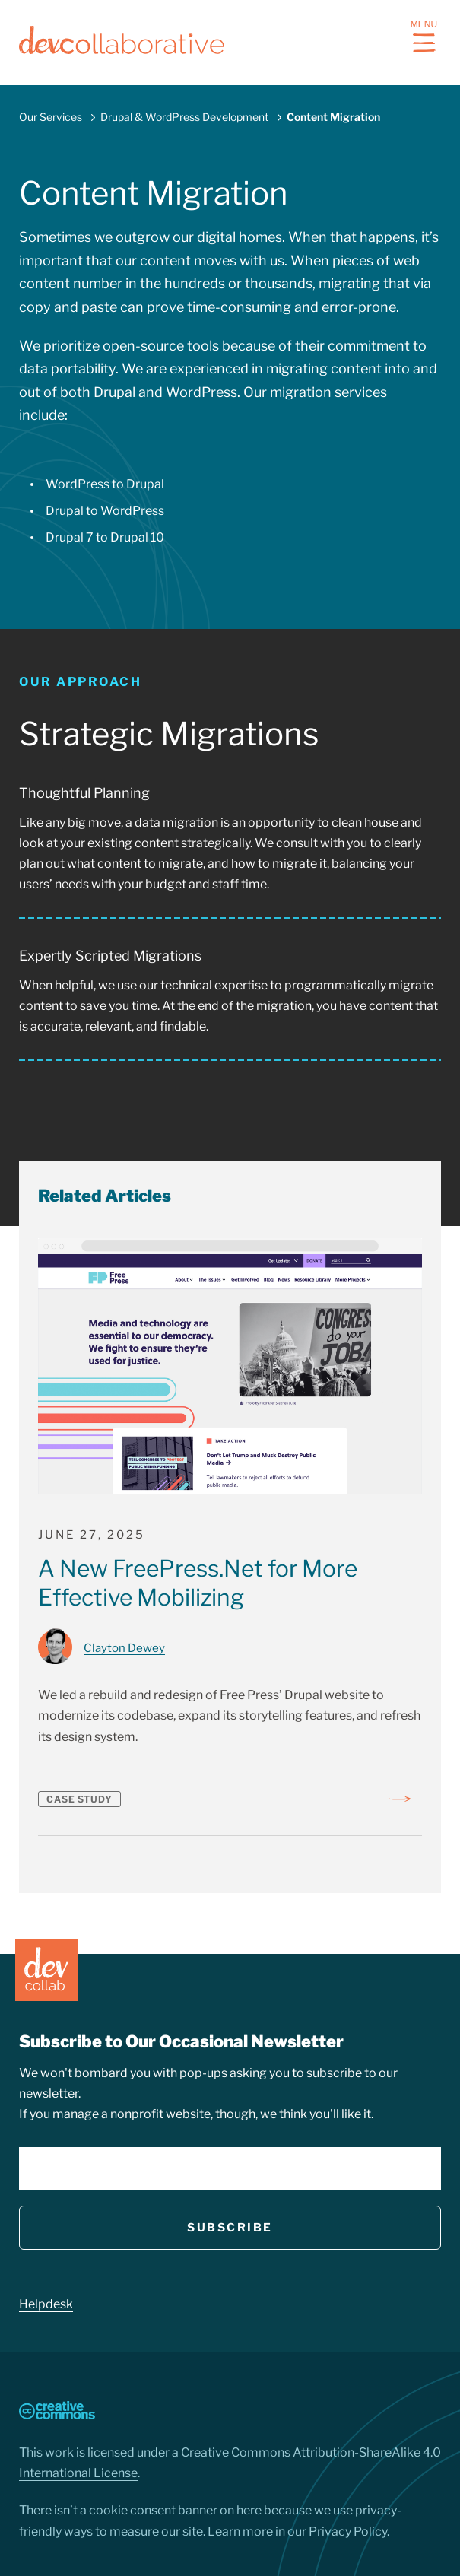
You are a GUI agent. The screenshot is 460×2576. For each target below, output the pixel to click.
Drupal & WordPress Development (184, 116)
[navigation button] (424, 42)
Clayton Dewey (124, 1648)
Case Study (79, 1799)
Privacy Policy (348, 2531)
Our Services (50, 116)
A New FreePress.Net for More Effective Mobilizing (197, 1583)
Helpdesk (46, 2304)
